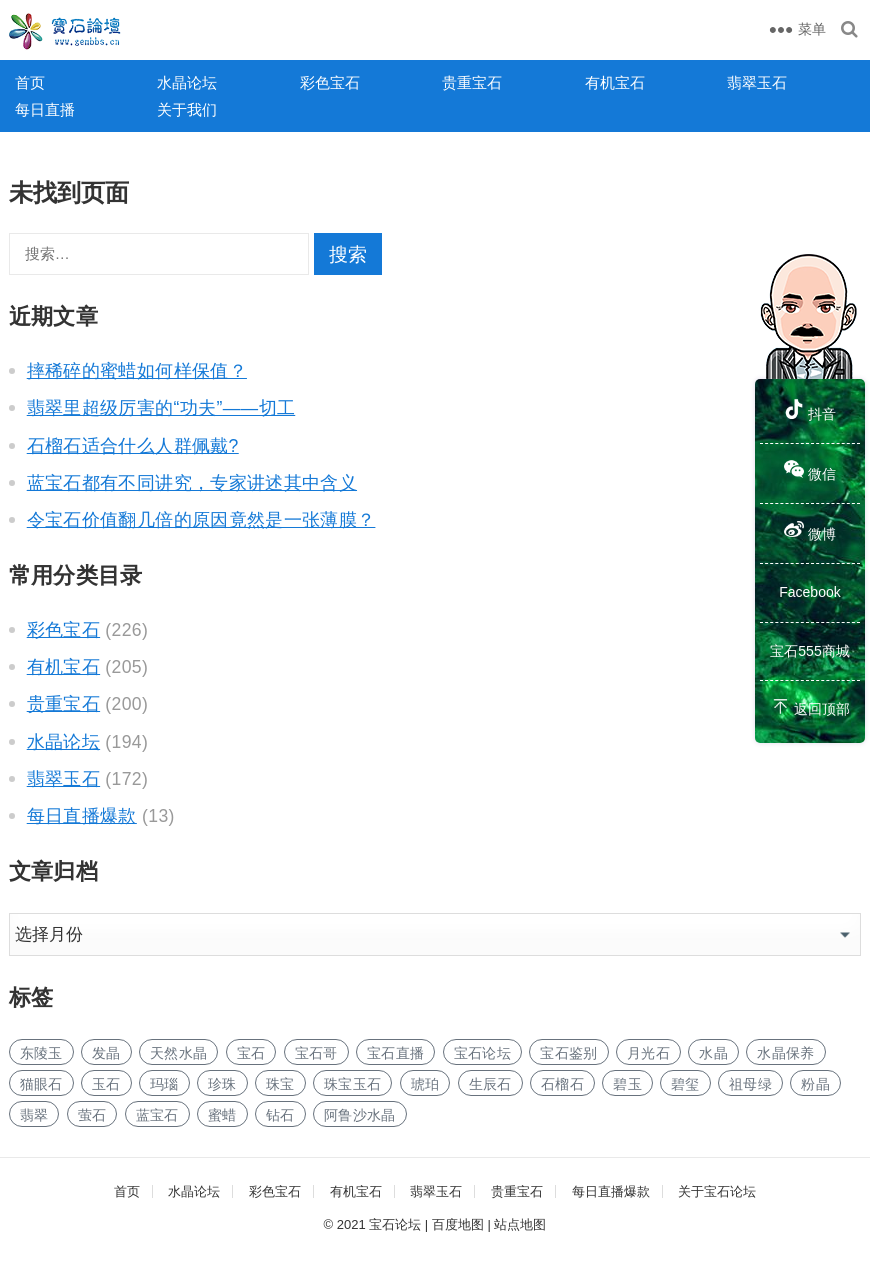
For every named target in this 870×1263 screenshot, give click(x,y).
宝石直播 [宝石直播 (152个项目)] (395, 1053)
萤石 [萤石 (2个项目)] (92, 1115)
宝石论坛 (395, 1224)
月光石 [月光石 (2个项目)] (648, 1053)
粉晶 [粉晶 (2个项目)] (815, 1084)
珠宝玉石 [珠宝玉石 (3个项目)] (352, 1084)
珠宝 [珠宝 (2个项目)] (280, 1084)
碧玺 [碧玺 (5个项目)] (685, 1084)
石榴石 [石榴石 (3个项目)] (562, 1084)
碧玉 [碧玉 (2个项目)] (627, 1084)
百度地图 (458, 1224)
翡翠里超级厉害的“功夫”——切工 (161, 408)
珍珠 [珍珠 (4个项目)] (222, 1084)
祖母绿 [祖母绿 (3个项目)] (750, 1084)
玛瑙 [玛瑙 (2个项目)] (164, 1084)
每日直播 (45, 109)
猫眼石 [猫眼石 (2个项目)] (41, 1084)
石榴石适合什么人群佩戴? (133, 446)
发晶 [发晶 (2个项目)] (106, 1053)
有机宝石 (615, 82)
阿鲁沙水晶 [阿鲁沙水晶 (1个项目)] (360, 1115)
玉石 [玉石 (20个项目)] (106, 1084)
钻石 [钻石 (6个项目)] (280, 1115)
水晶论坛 (187, 82)
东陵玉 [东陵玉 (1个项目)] (41, 1053)
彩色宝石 (330, 82)
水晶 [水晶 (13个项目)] (713, 1053)
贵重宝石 (472, 82)
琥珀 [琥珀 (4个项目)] (425, 1084)
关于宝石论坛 (717, 1191)
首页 (30, 82)
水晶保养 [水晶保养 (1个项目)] (785, 1053)
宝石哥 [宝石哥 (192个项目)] (316, 1053)
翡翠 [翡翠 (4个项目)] (34, 1115)
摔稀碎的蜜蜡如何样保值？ (137, 371)
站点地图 (520, 1224)
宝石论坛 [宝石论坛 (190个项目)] (482, 1053)
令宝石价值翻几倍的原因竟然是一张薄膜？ (201, 520)
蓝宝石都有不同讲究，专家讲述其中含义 (192, 483)
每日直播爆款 (82, 816)
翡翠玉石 (757, 82)
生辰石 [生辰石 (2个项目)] (490, 1084)
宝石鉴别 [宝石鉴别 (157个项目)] (568, 1053)
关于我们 (187, 109)
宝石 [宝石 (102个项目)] (251, 1053)
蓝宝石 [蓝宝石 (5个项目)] (157, 1115)
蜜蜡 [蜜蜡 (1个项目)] (222, 1115)
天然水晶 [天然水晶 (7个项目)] (178, 1053)
